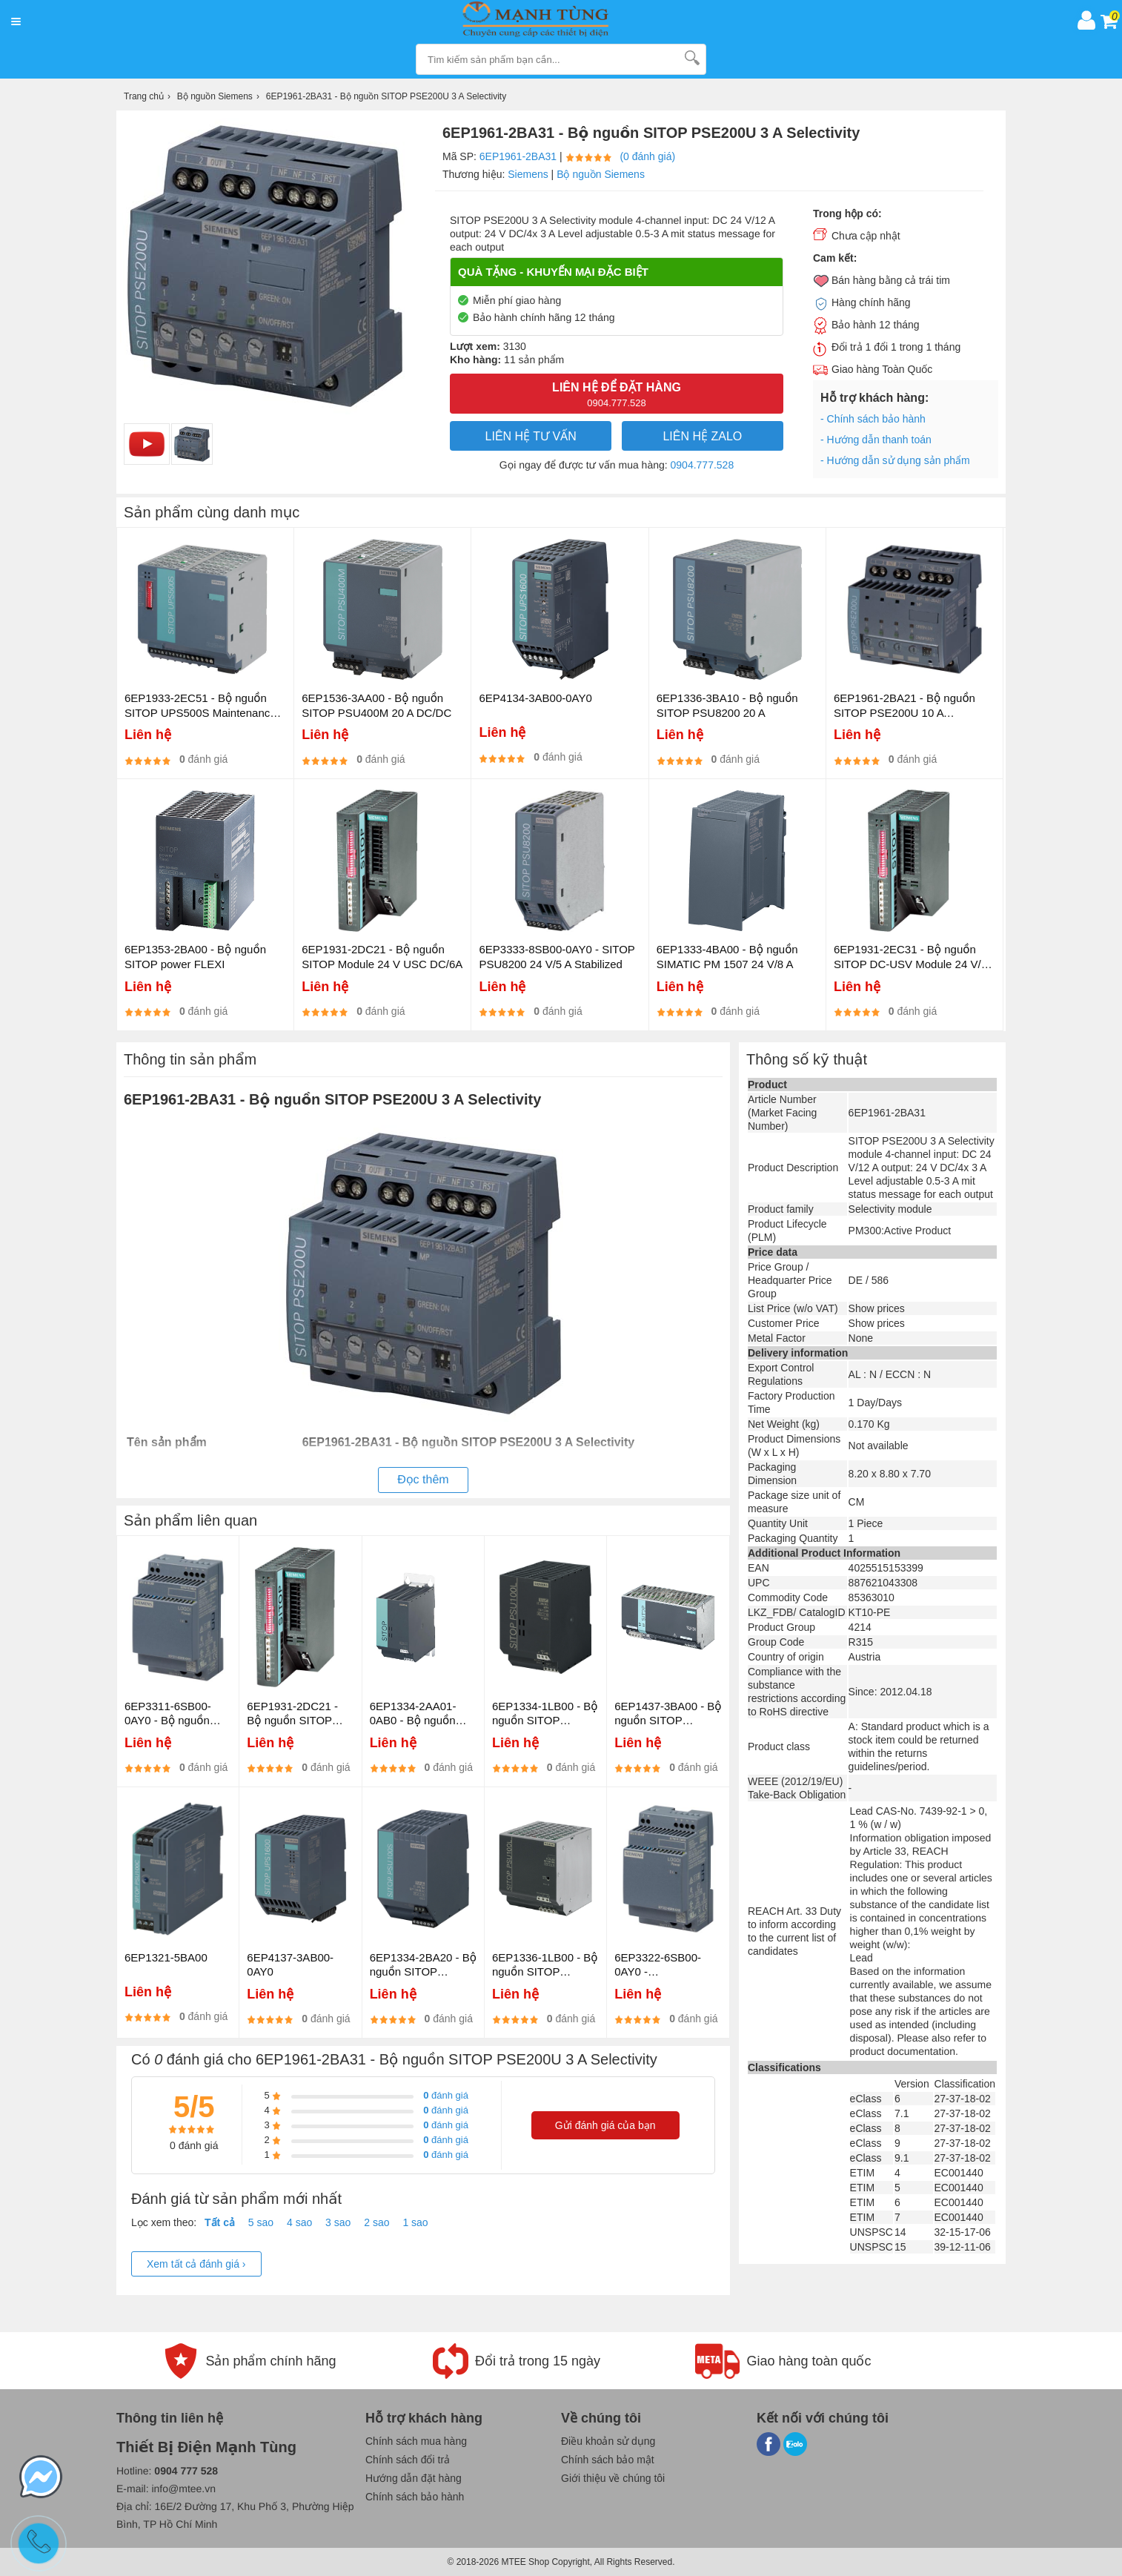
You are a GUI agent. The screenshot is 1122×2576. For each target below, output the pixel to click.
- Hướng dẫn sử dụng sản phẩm (895, 460)
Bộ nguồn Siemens (601, 174)
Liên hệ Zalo (702, 436)
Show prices (877, 1308)
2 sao (376, 2222)
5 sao (260, 2222)
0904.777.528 (702, 465)
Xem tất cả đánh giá (196, 2264)
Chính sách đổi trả (407, 2460)
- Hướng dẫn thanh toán (876, 440)
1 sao (415, 2222)
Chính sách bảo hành (414, 2497)
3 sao (338, 2222)
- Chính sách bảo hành (873, 419)
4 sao (299, 2222)
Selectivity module (890, 1209)
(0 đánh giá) (647, 156)
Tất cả (220, 2222)
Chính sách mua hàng (416, 2441)
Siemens (528, 174)
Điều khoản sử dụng (608, 2441)
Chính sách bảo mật (607, 2460)
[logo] (549, 20)
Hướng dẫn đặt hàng (413, 2478)
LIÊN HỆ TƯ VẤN (531, 436)
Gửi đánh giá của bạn (605, 2125)
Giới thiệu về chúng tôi (613, 2478)
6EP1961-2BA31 (518, 156)
